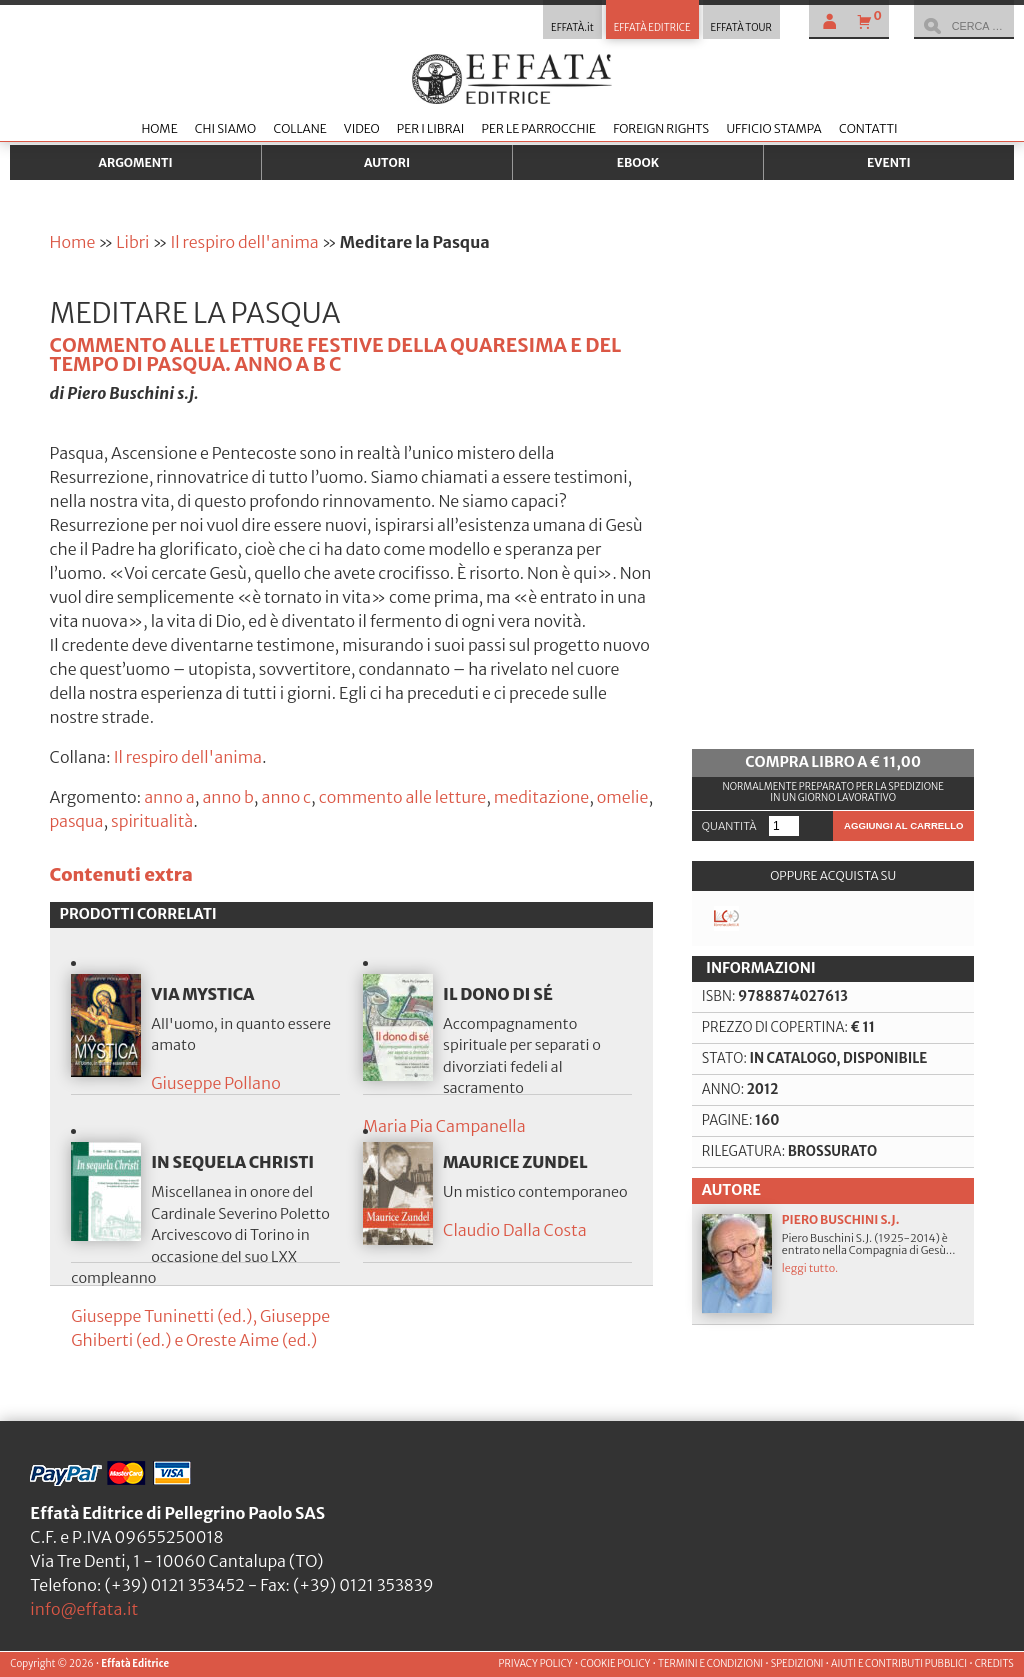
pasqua (77, 821)
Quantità (729, 826)
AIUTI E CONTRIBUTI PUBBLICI (899, 1664)
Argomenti (136, 162)
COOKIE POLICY (615, 1664)
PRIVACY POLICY (536, 1664)
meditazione (541, 797)
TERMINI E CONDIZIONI (710, 1664)
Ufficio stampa (773, 128)
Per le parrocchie (539, 128)
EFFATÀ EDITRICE (652, 28)
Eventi (889, 162)
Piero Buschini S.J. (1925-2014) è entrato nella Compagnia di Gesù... (833, 1263)
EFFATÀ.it (572, 28)
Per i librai (431, 128)
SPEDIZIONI (797, 1664)
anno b (227, 797)
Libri (132, 242)
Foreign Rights (661, 128)
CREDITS (994, 1664)
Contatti (868, 128)
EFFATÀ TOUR (741, 28)
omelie (623, 797)
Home (159, 128)
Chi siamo (225, 128)
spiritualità (152, 821)
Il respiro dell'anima (244, 242)
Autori (387, 162)
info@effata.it (84, 1609)
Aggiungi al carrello (903, 825)
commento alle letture (402, 797)
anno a (169, 797)
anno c (286, 797)
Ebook (638, 162)
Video (362, 128)
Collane (299, 128)
